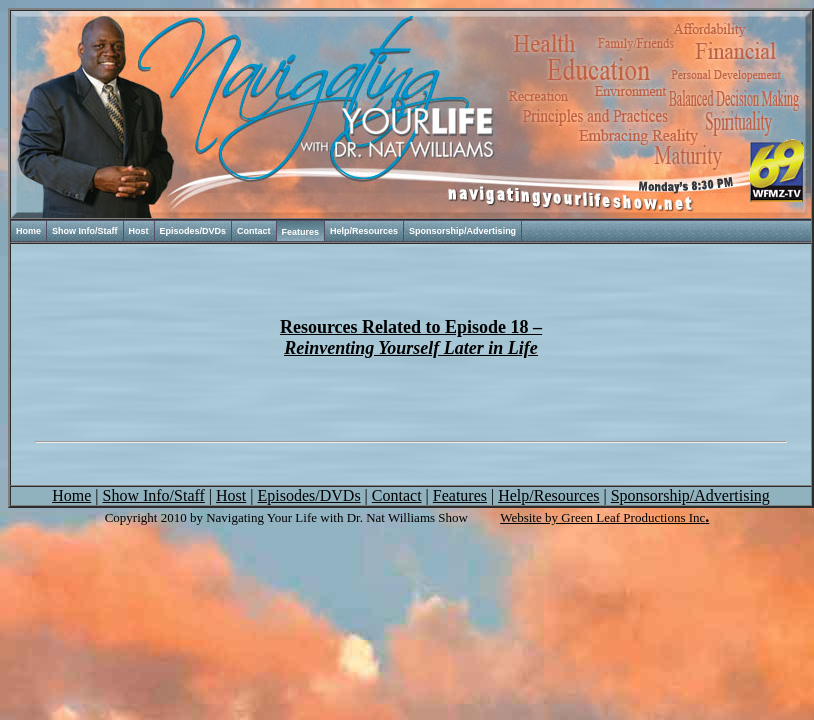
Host (139, 231)
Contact (254, 231)
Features (301, 232)
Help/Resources (364, 231)
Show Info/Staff (85, 231)
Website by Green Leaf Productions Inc (602, 517)
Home (28, 231)
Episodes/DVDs (193, 231)
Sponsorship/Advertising (462, 231)
